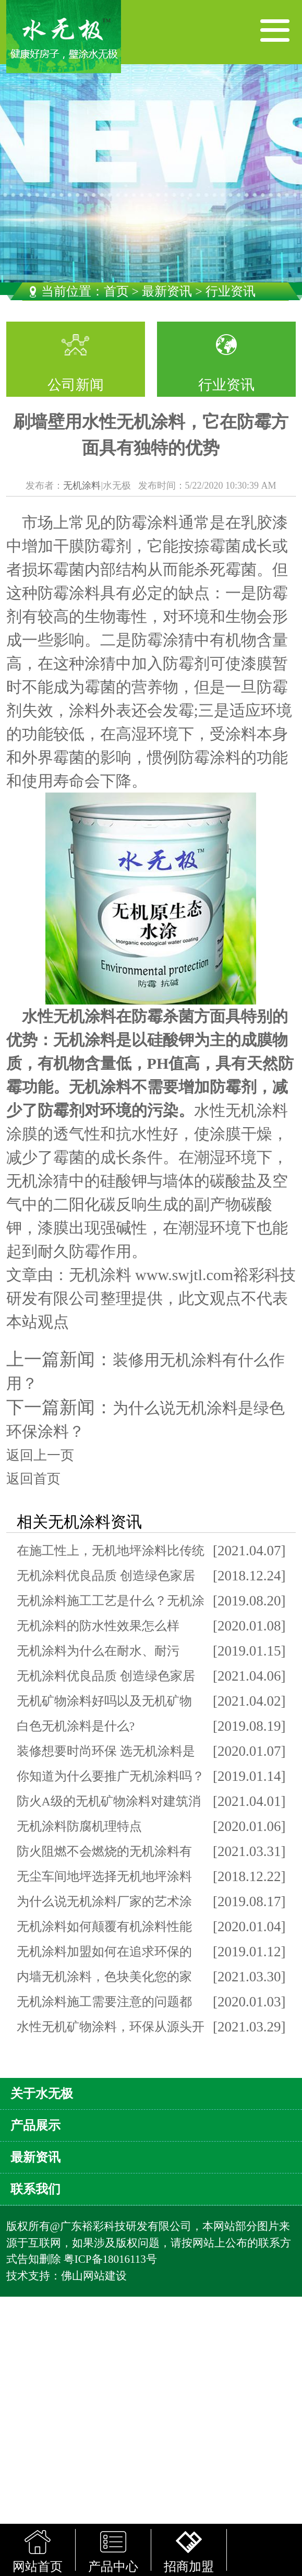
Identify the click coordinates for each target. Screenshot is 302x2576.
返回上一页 (40, 1455)
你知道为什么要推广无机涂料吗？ (110, 1776)
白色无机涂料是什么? (76, 1726)
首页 (116, 291)
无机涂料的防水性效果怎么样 (98, 1626)
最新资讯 (167, 291)
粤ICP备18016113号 (110, 2259)
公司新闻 (75, 385)
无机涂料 (82, 485)
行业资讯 (226, 385)
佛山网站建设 (94, 2276)
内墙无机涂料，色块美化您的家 (104, 1976)
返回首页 (33, 1478)
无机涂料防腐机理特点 (79, 1826)
